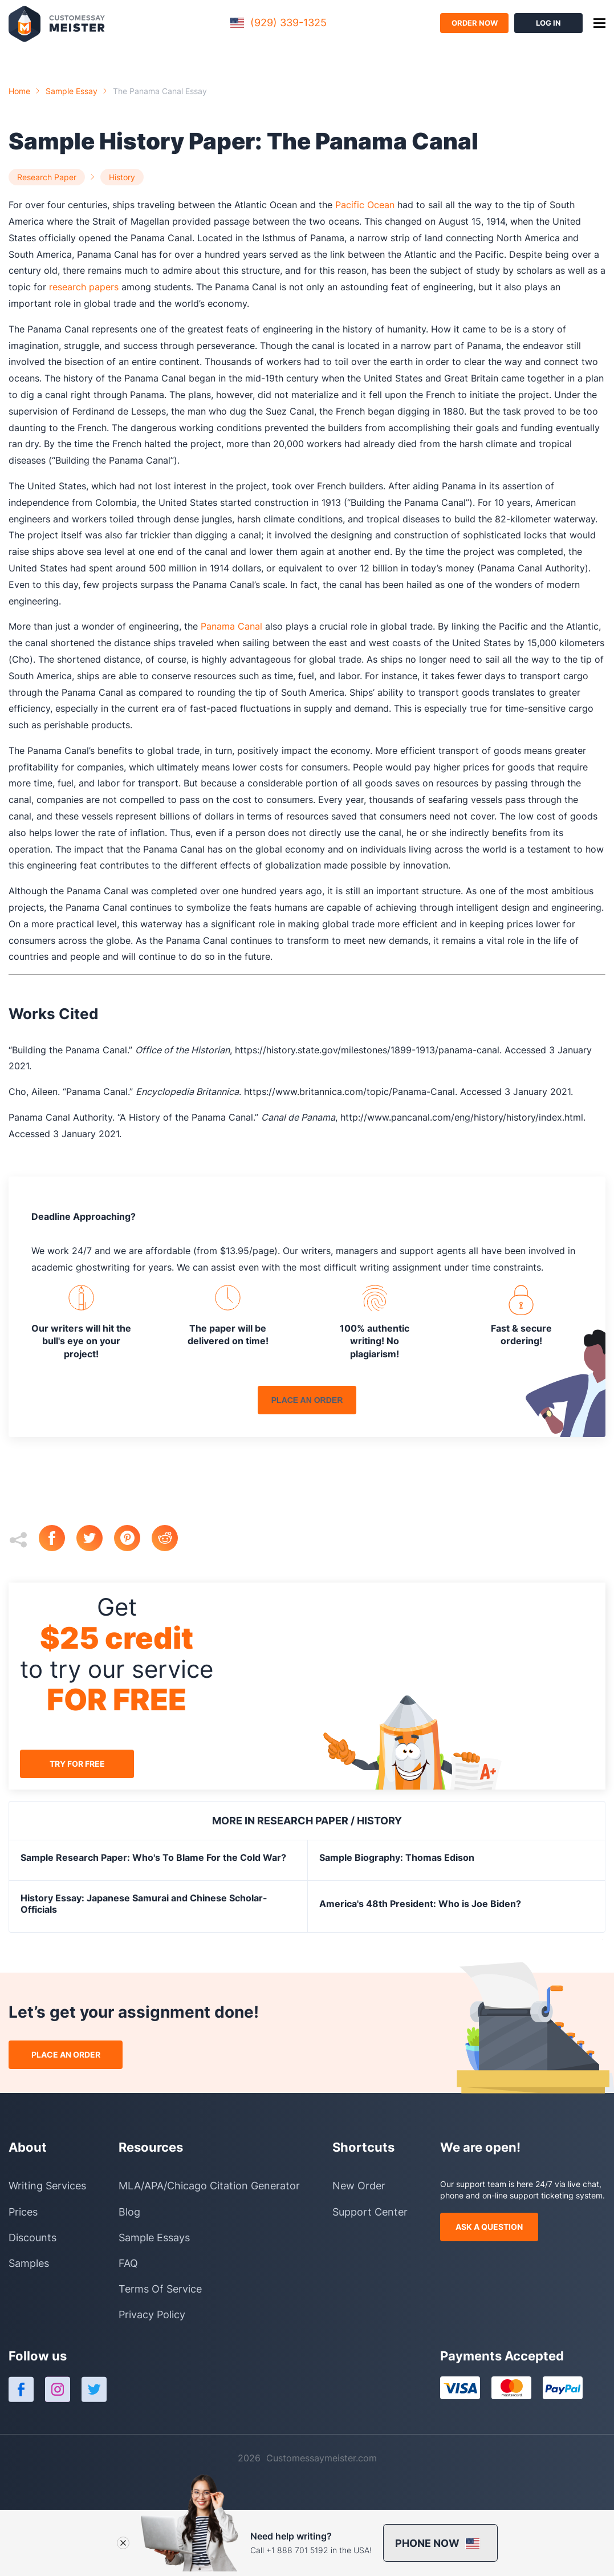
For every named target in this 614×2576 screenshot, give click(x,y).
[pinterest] (133, 1539)
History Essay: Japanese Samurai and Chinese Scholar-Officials (144, 1903)
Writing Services (47, 2186)
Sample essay (71, 91)
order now (475, 22)
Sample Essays (154, 2238)
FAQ (128, 2263)
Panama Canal (231, 626)
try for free (77, 1763)
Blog (129, 2212)
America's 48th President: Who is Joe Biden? (420, 1903)
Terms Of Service (160, 2289)
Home (19, 91)
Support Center (370, 2212)
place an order (307, 1400)
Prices (23, 2212)
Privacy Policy (152, 2315)
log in (548, 22)
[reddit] (170, 1539)
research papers (84, 287)
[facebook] (57, 1539)
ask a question (489, 2227)
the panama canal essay (160, 91)
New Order (358, 2186)
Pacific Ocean (365, 204)
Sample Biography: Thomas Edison (396, 1857)
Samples (29, 2263)
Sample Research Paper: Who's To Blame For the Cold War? (153, 1857)
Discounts (32, 2238)
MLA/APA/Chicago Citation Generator (209, 2186)
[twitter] (95, 1539)
